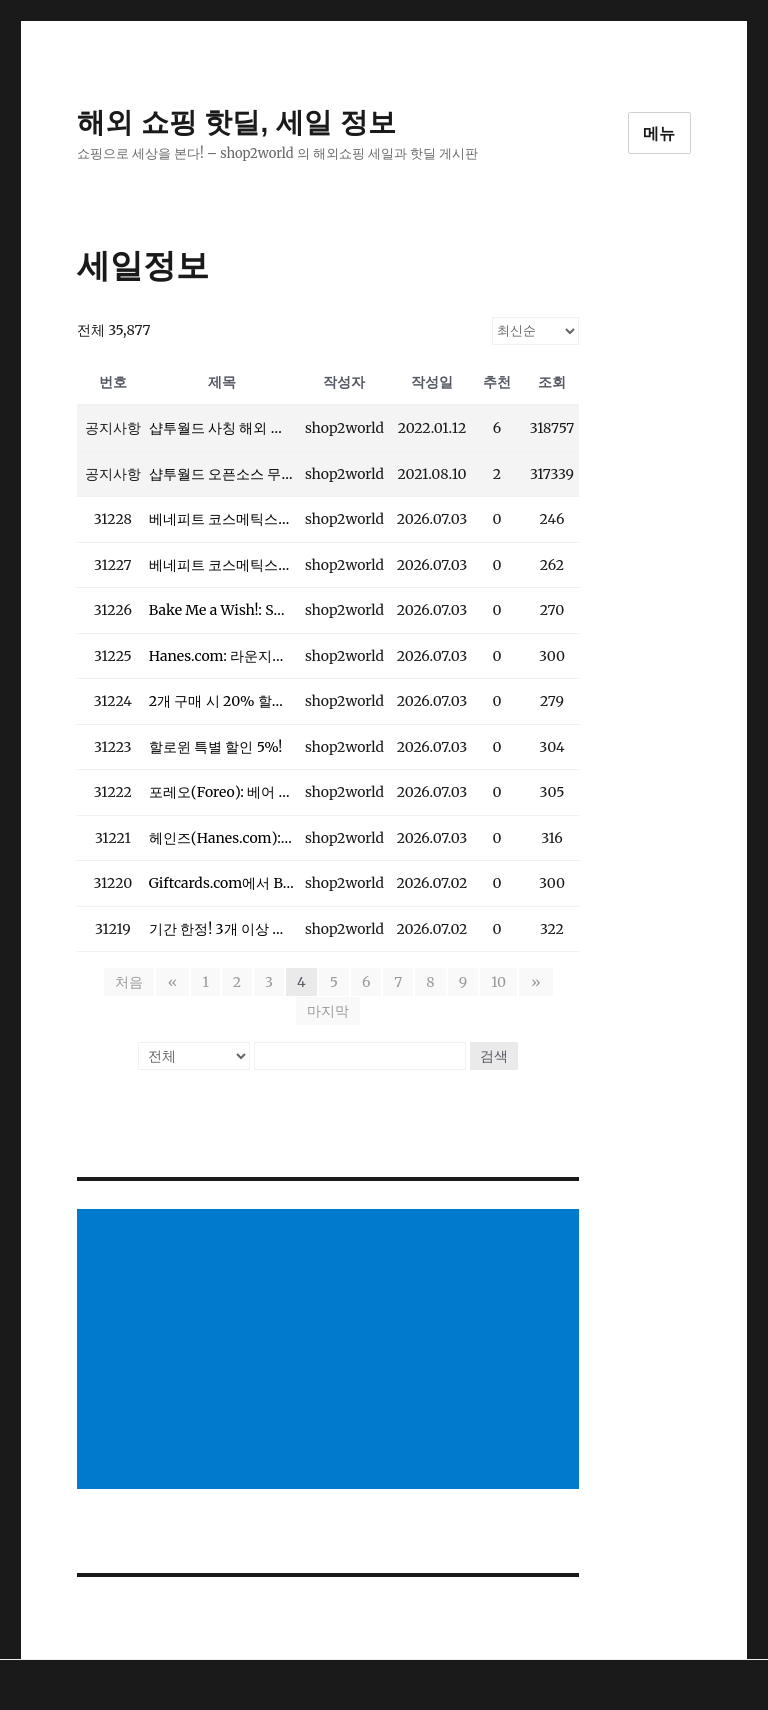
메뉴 (660, 133)
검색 (494, 1056)
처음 (131, 982)
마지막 (328, 1011)
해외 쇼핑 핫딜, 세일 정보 (236, 122)
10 (498, 982)
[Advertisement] (332, 1351)
